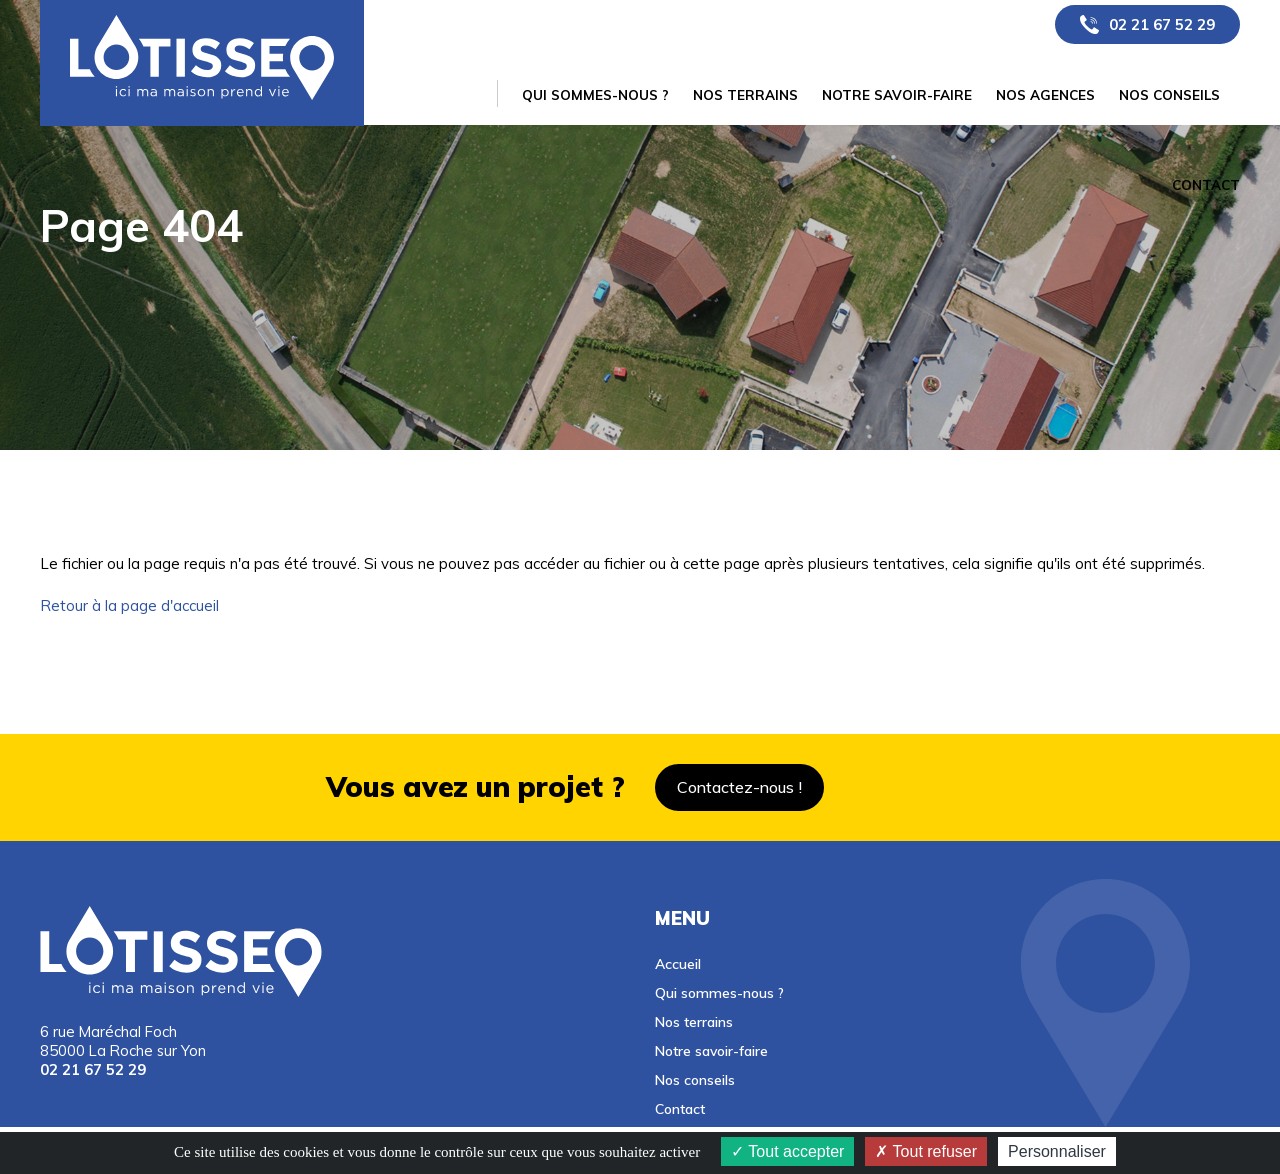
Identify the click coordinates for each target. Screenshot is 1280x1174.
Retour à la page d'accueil (129, 605)
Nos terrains (694, 1021)
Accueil (678, 963)
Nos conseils (695, 1079)
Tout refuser (926, 1151)
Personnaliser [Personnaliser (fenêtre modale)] (1057, 1151)
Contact (680, 1108)
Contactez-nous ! (739, 787)
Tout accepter (787, 1151)
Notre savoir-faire (711, 1050)
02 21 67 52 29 (1162, 24)
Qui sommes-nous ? (719, 992)
